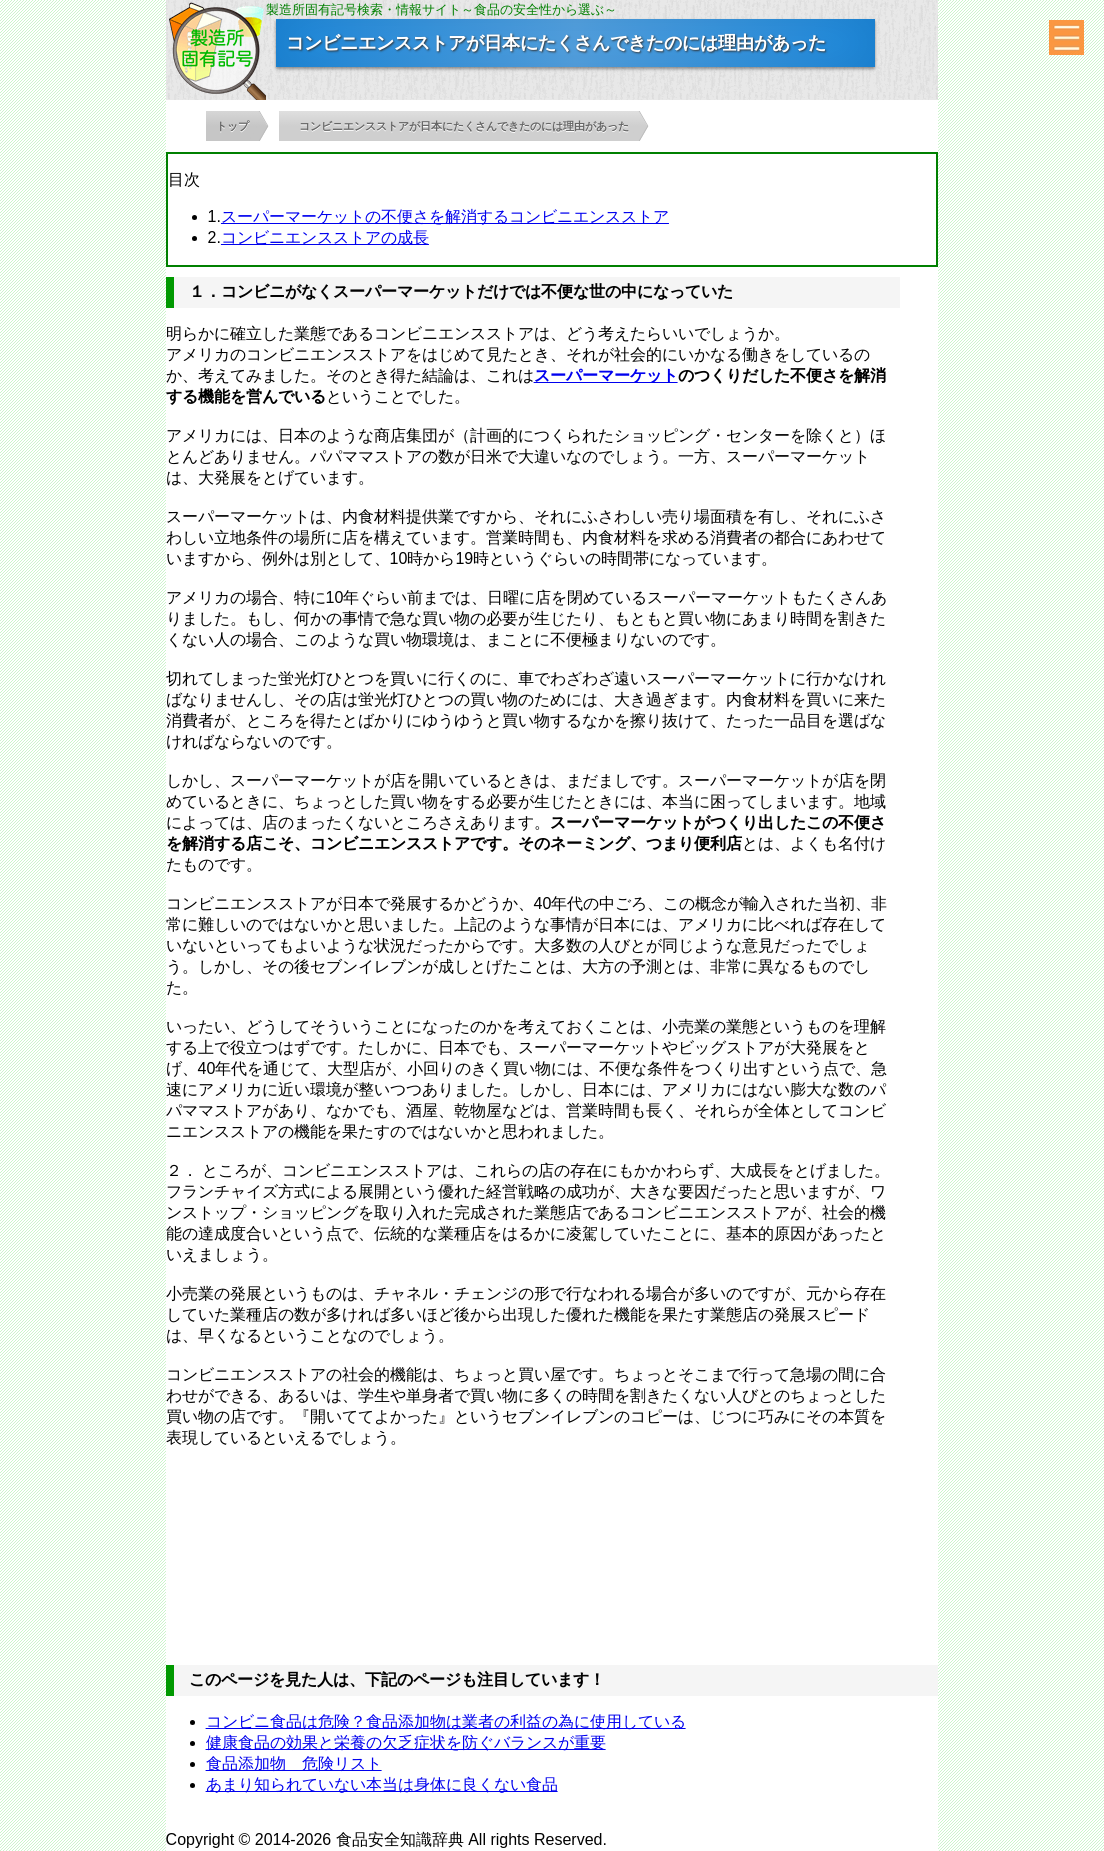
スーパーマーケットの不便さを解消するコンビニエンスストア (445, 216)
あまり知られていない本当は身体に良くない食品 (382, 1784)
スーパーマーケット (606, 375)
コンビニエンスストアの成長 (325, 237)
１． (205, 291)
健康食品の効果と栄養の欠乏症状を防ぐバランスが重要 (406, 1742)
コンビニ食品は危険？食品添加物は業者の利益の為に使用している (446, 1721)
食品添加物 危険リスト (294, 1763)
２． (182, 1170)
